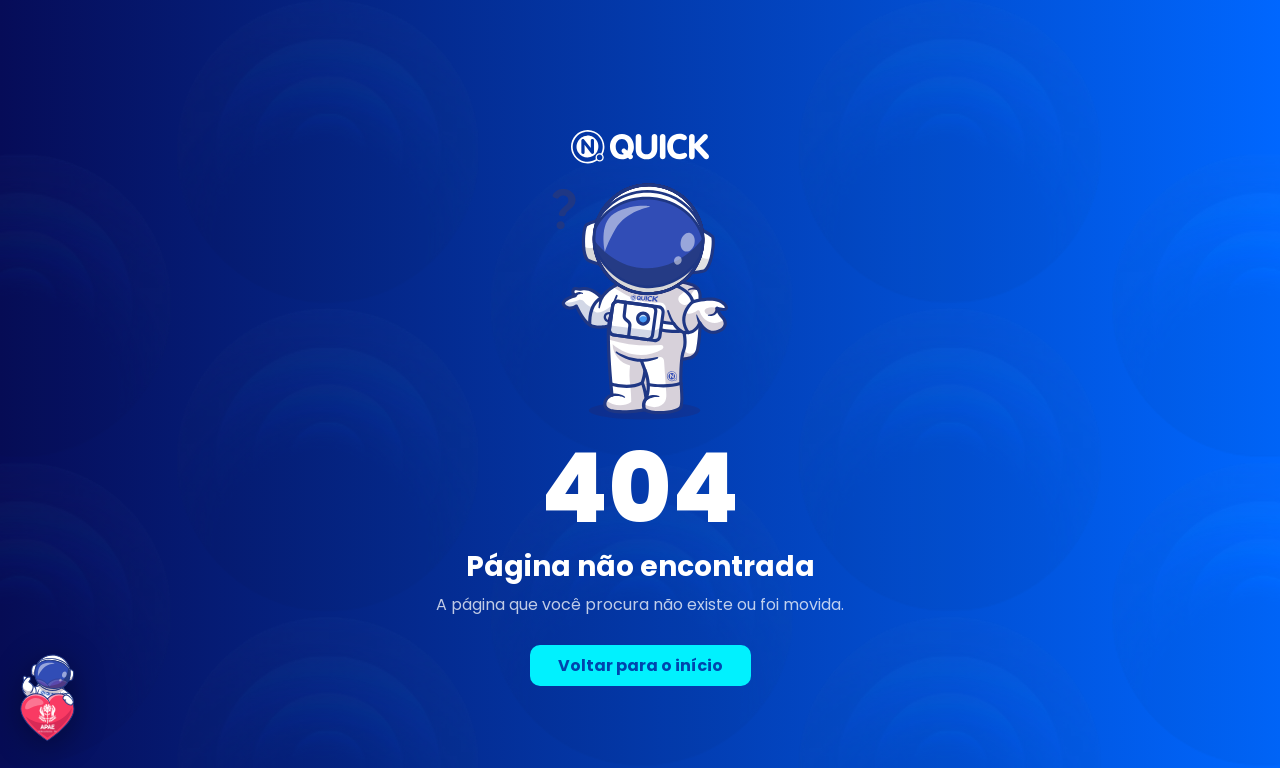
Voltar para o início (640, 665)
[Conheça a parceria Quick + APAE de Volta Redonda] (47, 698)
